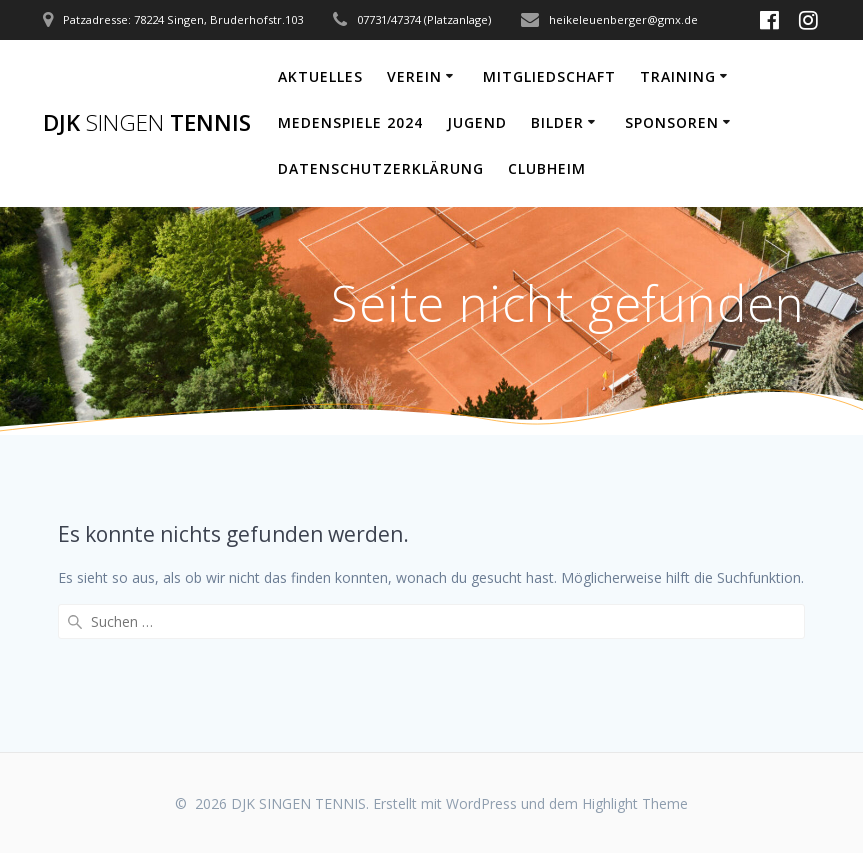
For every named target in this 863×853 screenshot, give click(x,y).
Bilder (557, 122)
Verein (414, 76)
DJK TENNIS (147, 123)
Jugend (477, 122)
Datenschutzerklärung (381, 168)
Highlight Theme (635, 803)
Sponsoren (672, 122)
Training (678, 76)
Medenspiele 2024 (350, 122)
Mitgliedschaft (549, 76)
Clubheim (547, 168)
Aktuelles (320, 76)
